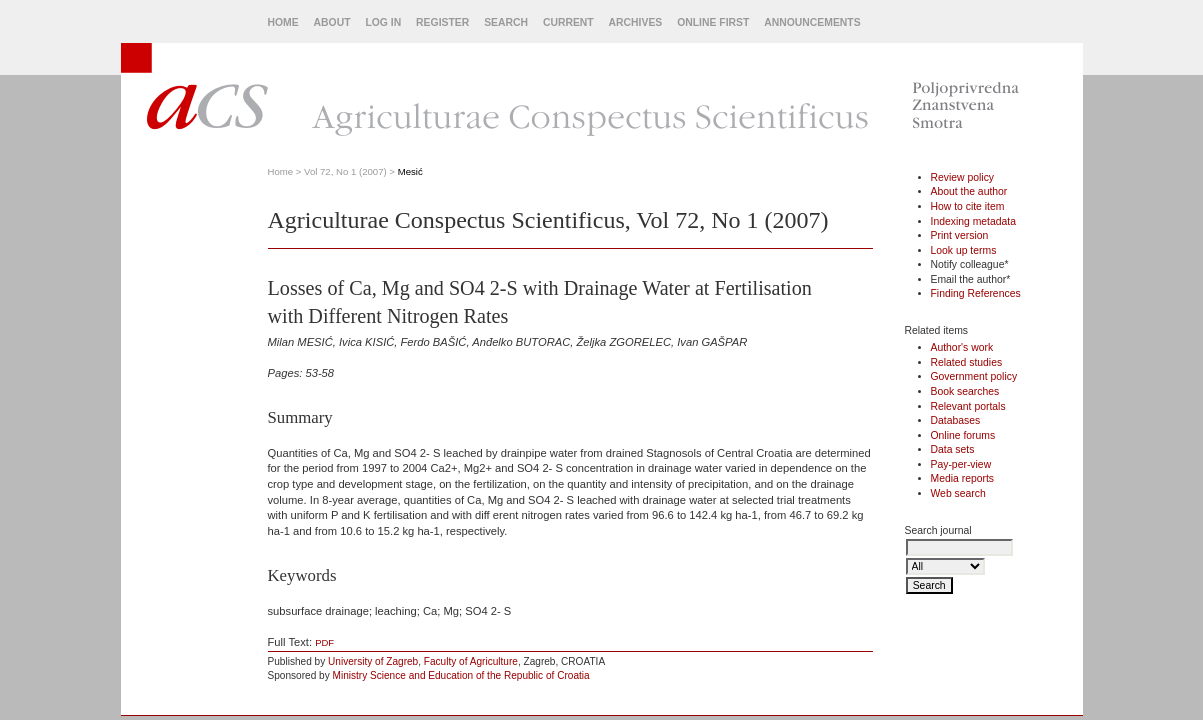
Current (568, 22)
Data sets (953, 449)
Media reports (963, 478)
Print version (960, 235)
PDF (324, 642)
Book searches (965, 391)
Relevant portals (968, 406)
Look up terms (964, 250)
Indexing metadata (974, 221)
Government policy (974, 376)
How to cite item (968, 206)
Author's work (962, 347)
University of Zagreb (373, 661)
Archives (636, 22)
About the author (969, 191)
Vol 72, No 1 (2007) (345, 171)
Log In (383, 22)
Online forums (963, 435)
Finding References (976, 293)
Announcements (812, 22)
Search (506, 22)
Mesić (410, 171)
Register (442, 22)
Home (283, 22)
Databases (956, 420)
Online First (713, 22)
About (332, 22)
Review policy (963, 177)
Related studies (967, 362)
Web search (958, 493)
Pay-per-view (961, 464)
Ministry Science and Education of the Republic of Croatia (461, 675)
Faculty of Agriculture (471, 661)
